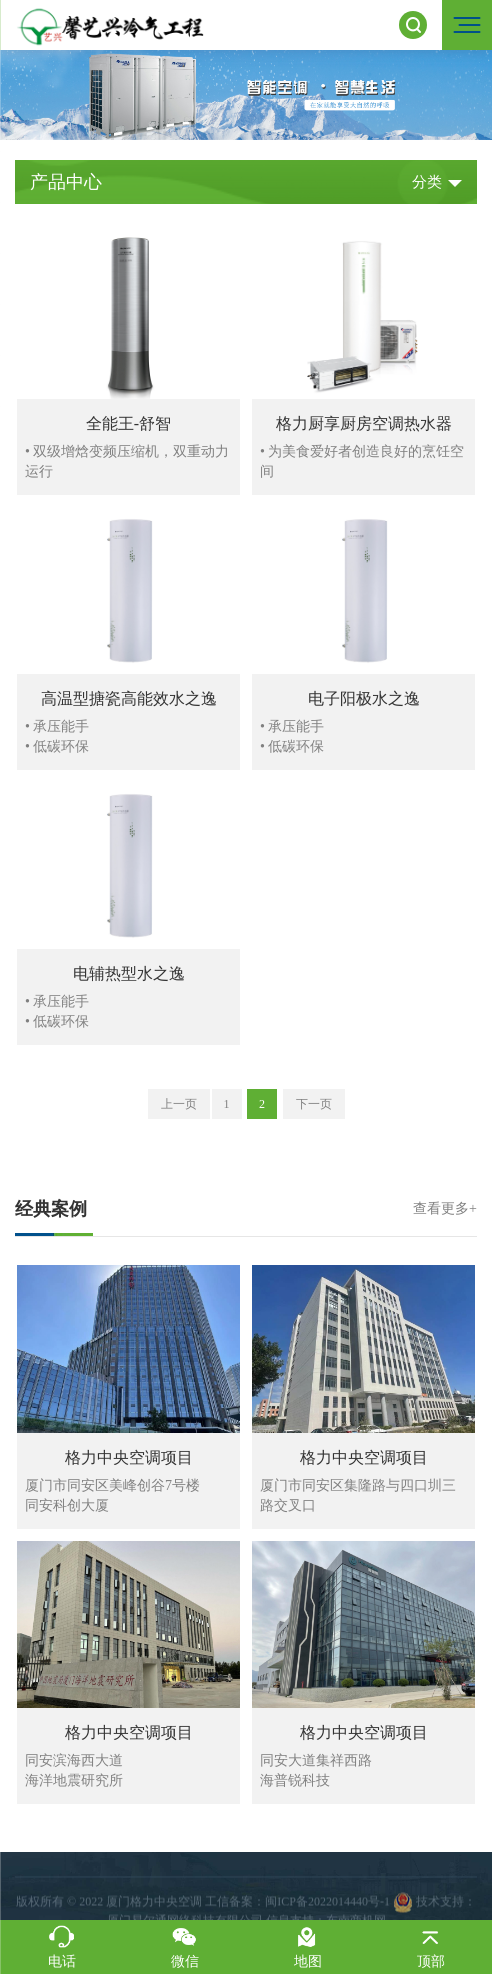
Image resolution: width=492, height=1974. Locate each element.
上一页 (179, 1104)
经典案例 (246, 1209)
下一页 (314, 1104)
